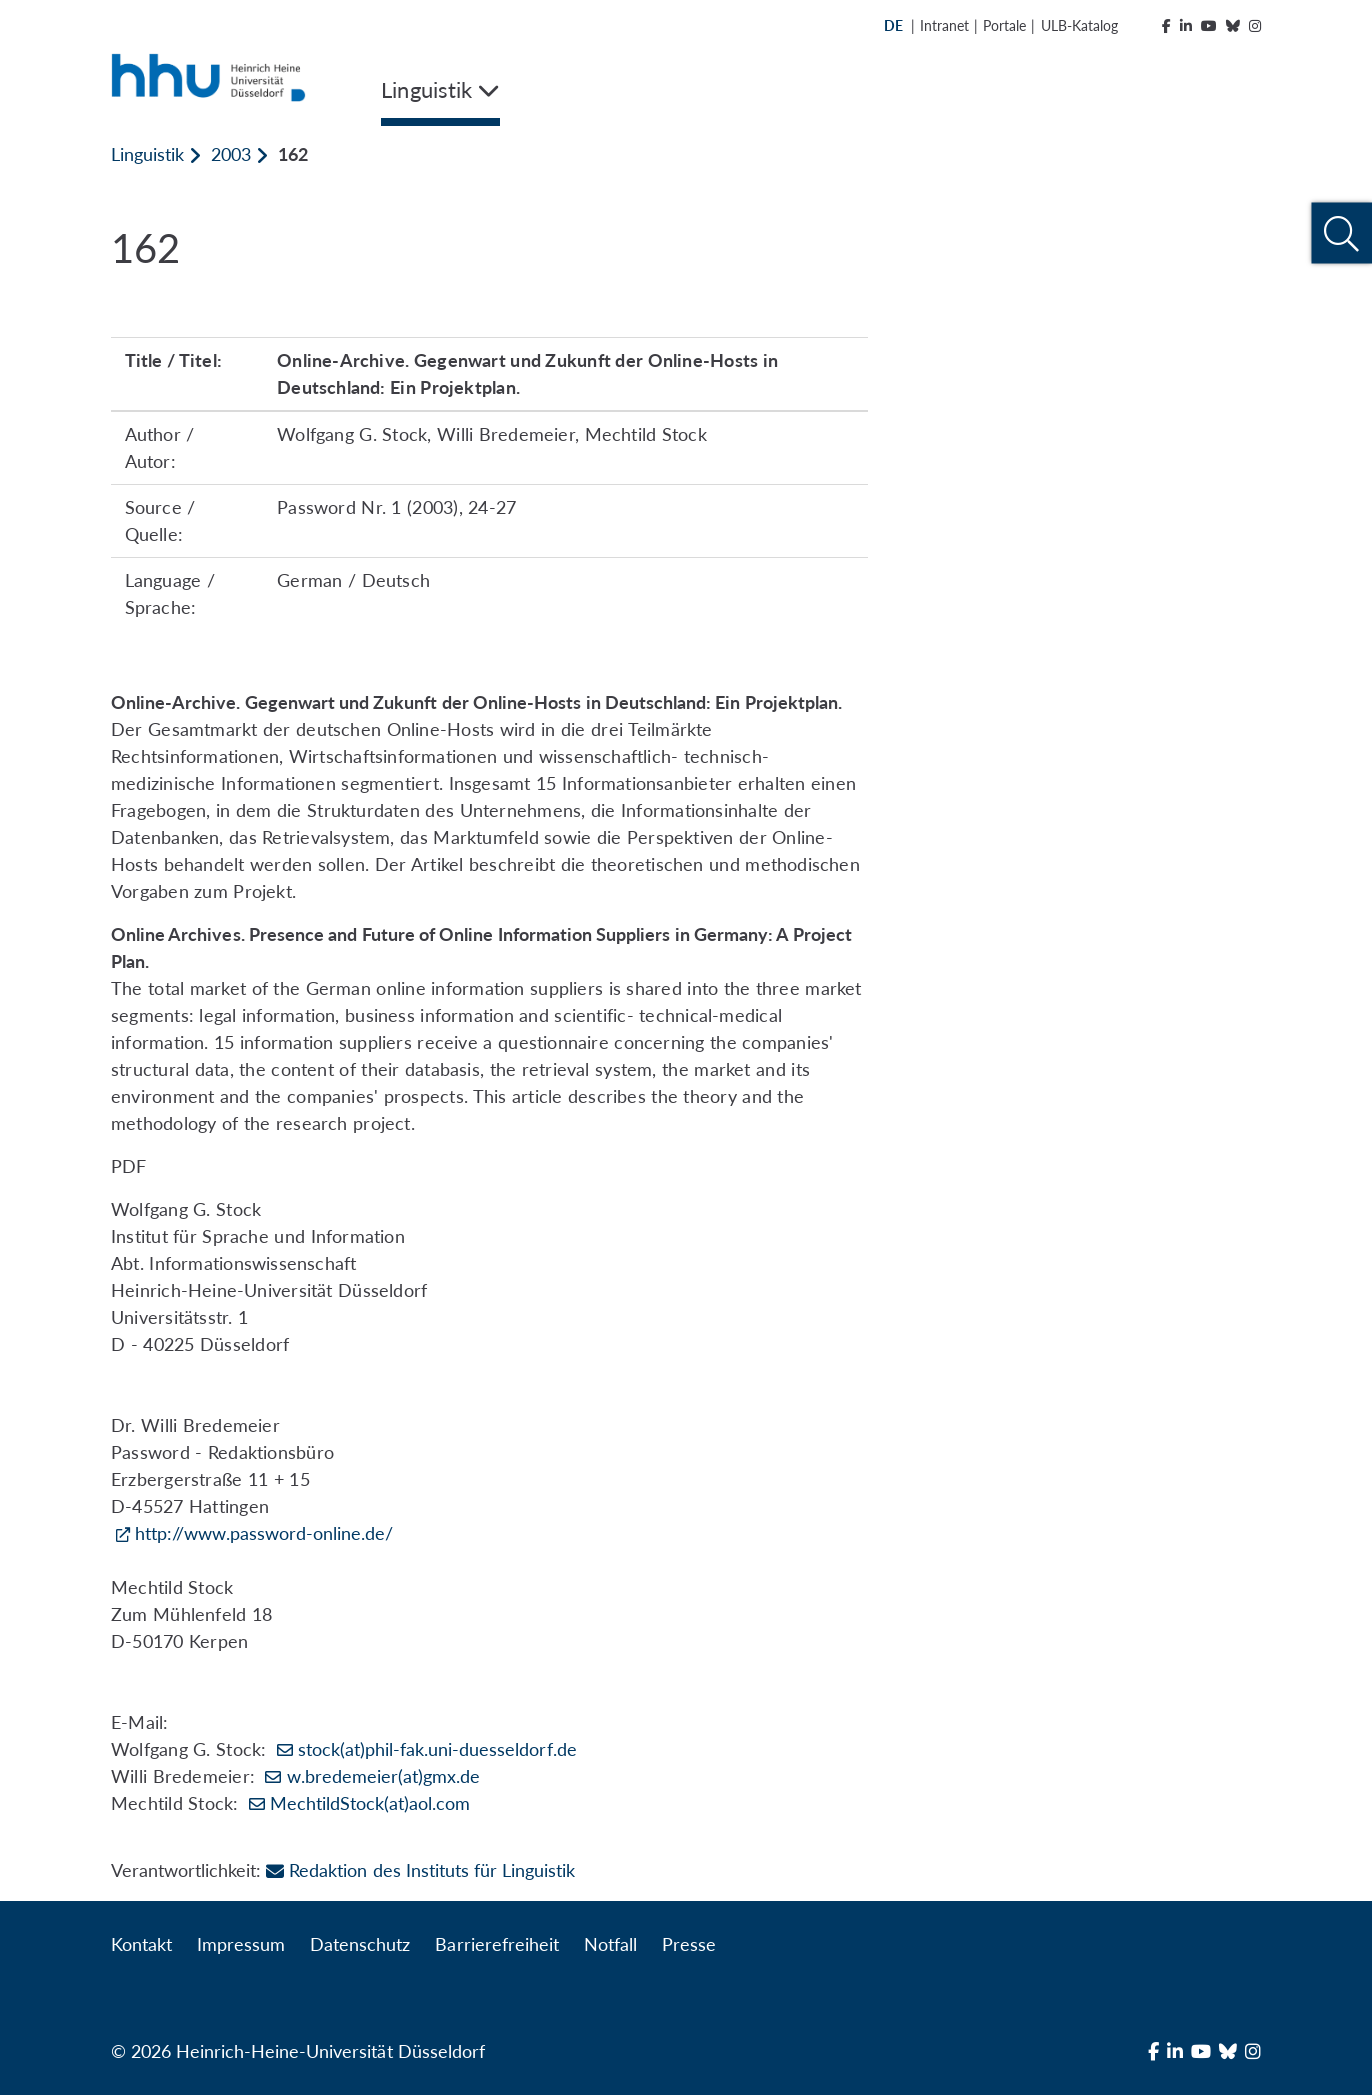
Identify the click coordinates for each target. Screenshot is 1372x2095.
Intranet (944, 25)
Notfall (610, 1944)
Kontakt (141, 1944)
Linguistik (147, 154)
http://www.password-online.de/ (264, 1533)
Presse (689, 1944)
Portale (1004, 25)
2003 (231, 154)
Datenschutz (360, 1944)
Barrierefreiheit (496, 1944)
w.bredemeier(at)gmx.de (383, 1776)
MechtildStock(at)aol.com (370, 1803)
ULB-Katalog (1079, 25)
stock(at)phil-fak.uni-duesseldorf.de (437, 1749)
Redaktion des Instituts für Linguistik (420, 1870)
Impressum (241, 1944)
